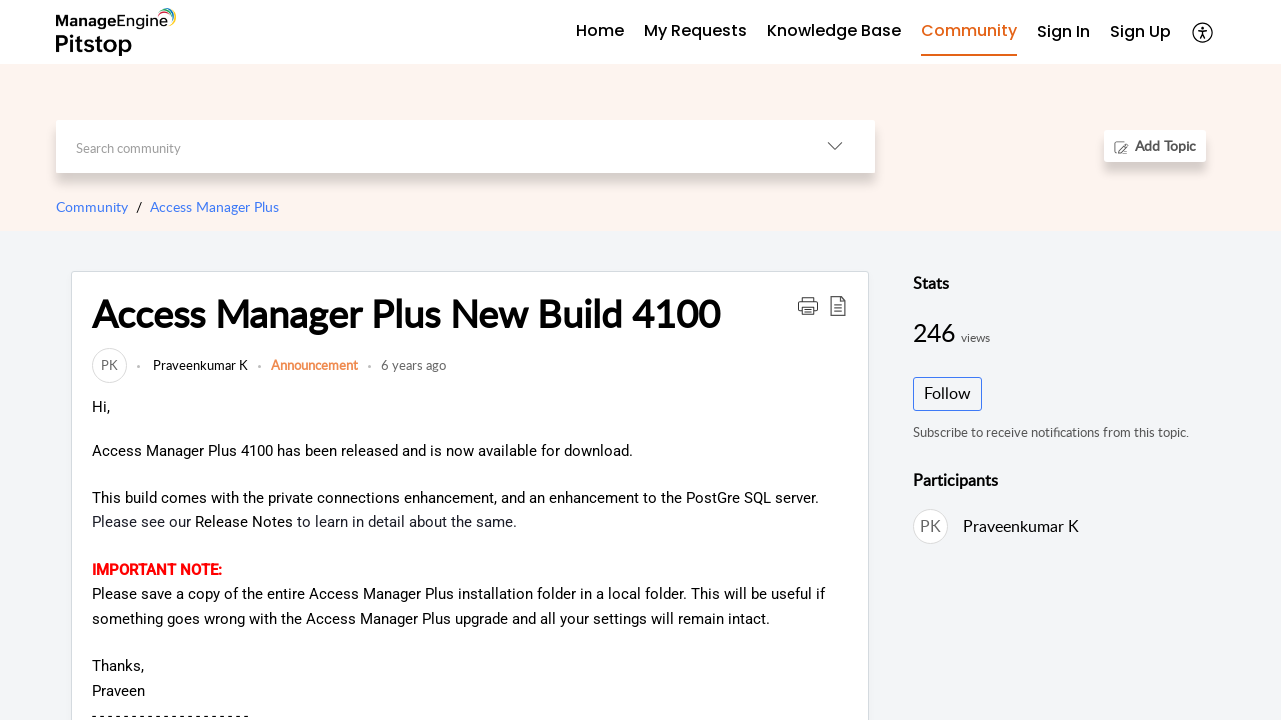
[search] (425, 146)
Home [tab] (600, 30)
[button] (1203, 32)
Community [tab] (969, 30)
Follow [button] (947, 393)
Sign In (1063, 31)
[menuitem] (1063, 32)
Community (92, 206)
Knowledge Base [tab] (834, 30)
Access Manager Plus (214, 206)
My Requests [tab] (695, 30)
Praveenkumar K (199, 365)
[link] (109, 365)
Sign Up (1140, 31)
